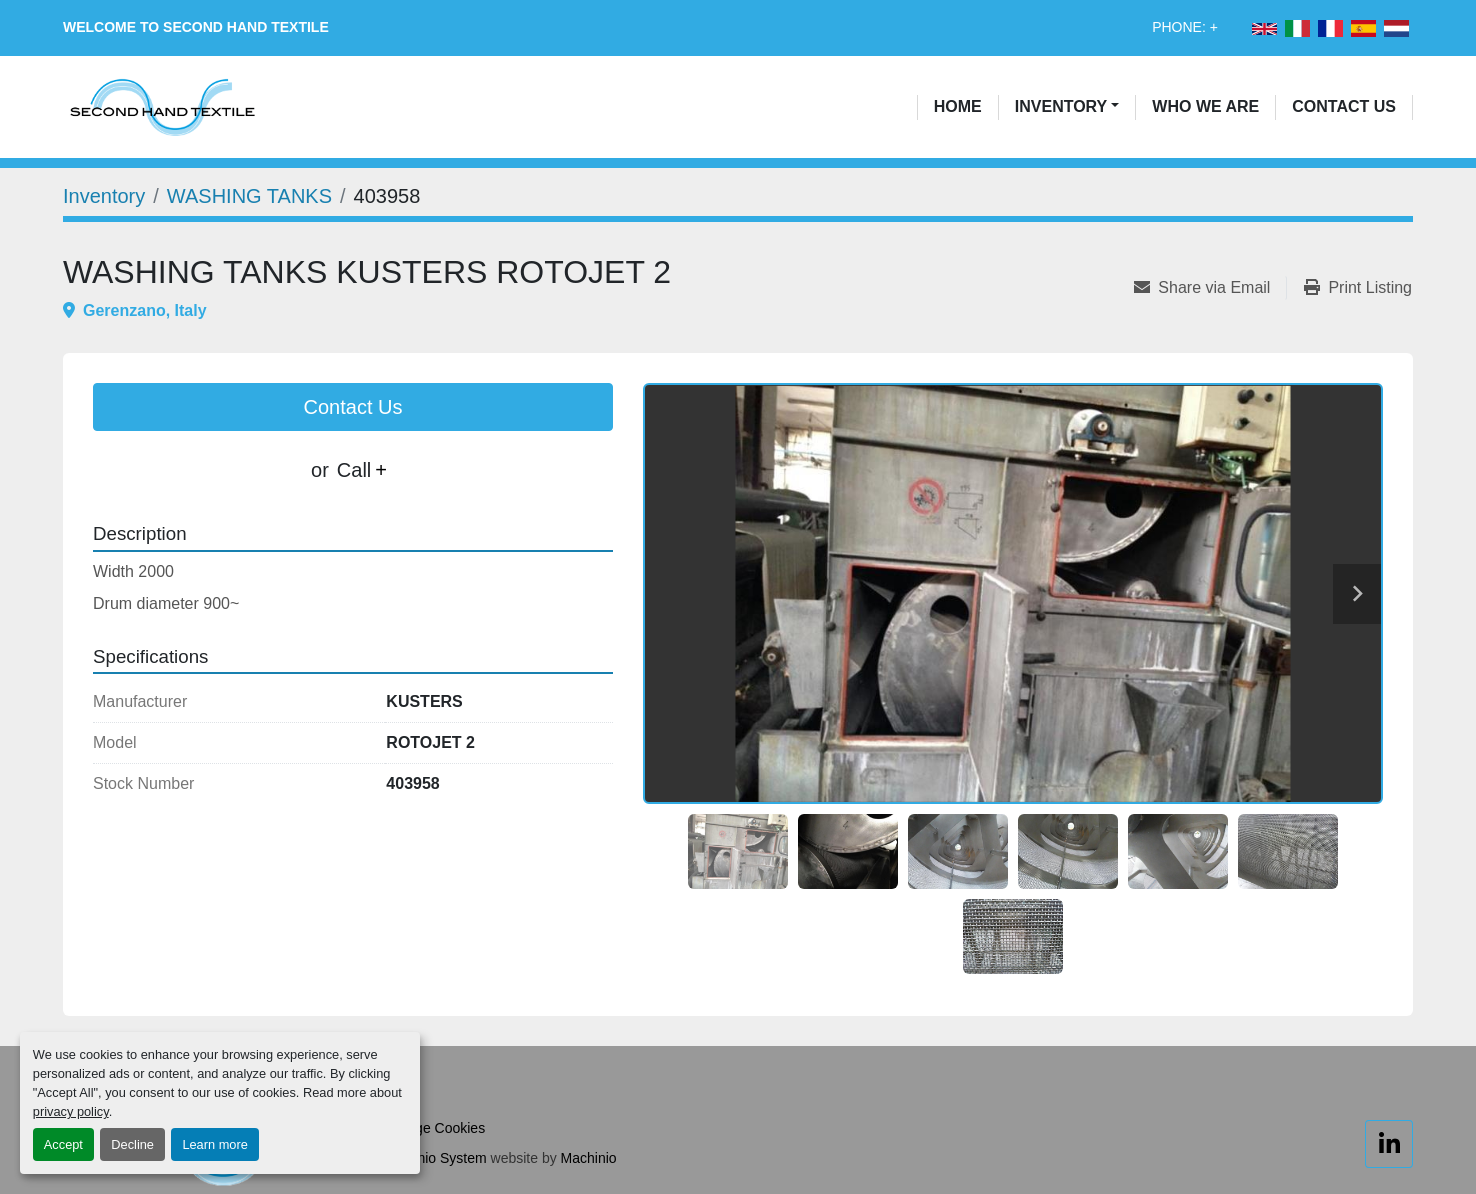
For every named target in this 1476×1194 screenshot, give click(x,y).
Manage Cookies (432, 1128)
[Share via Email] (1210, 288)
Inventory (1061, 106)
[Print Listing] (1358, 288)
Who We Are (1205, 106)
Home (958, 106)
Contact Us (1344, 106)
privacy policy (71, 1111)
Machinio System (433, 1158)
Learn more (214, 1144)
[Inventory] (104, 196)
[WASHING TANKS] (249, 196)
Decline (132, 1144)
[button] (1067, 107)
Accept (63, 1144)
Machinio (589, 1158)
